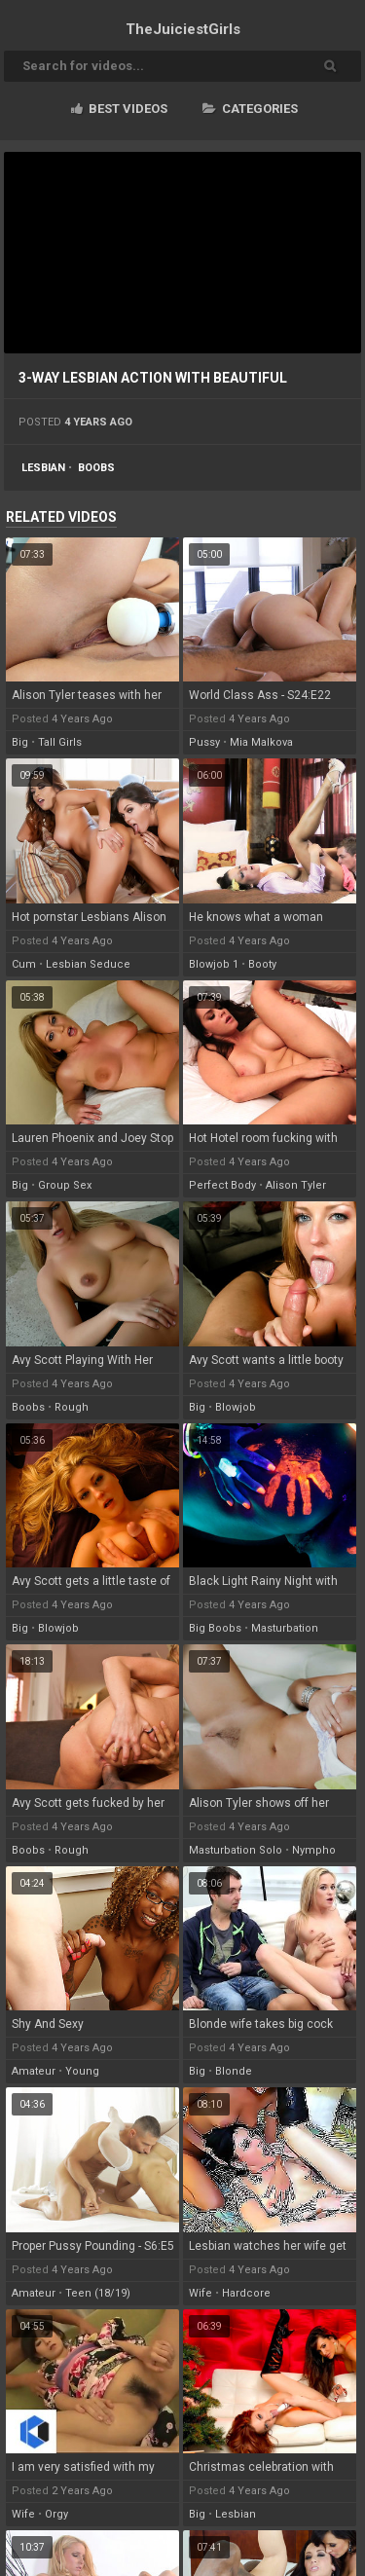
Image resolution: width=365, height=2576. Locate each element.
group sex (64, 1185)
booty (262, 964)
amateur (33, 2071)
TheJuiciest (183, 29)
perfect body (222, 1185)
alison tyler (296, 1185)
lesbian (43, 467)
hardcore (246, 2293)
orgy (56, 2514)
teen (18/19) (97, 2293)
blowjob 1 (213, 964)
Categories (250, 108)
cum (24, 964)
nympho (314, 1850)
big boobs (215, 1628)
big (20, 742)
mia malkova (261, 742)
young (82, 2071)
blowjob (235, 1407)
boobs (96, 467)
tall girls (60, 742)
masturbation (284, 1628)
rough (72, 1407)
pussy (204, 742)
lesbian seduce (88, 964)
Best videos (119, 108)
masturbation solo (235, 1850)
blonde (233, 2071)
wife (200, 2293)
